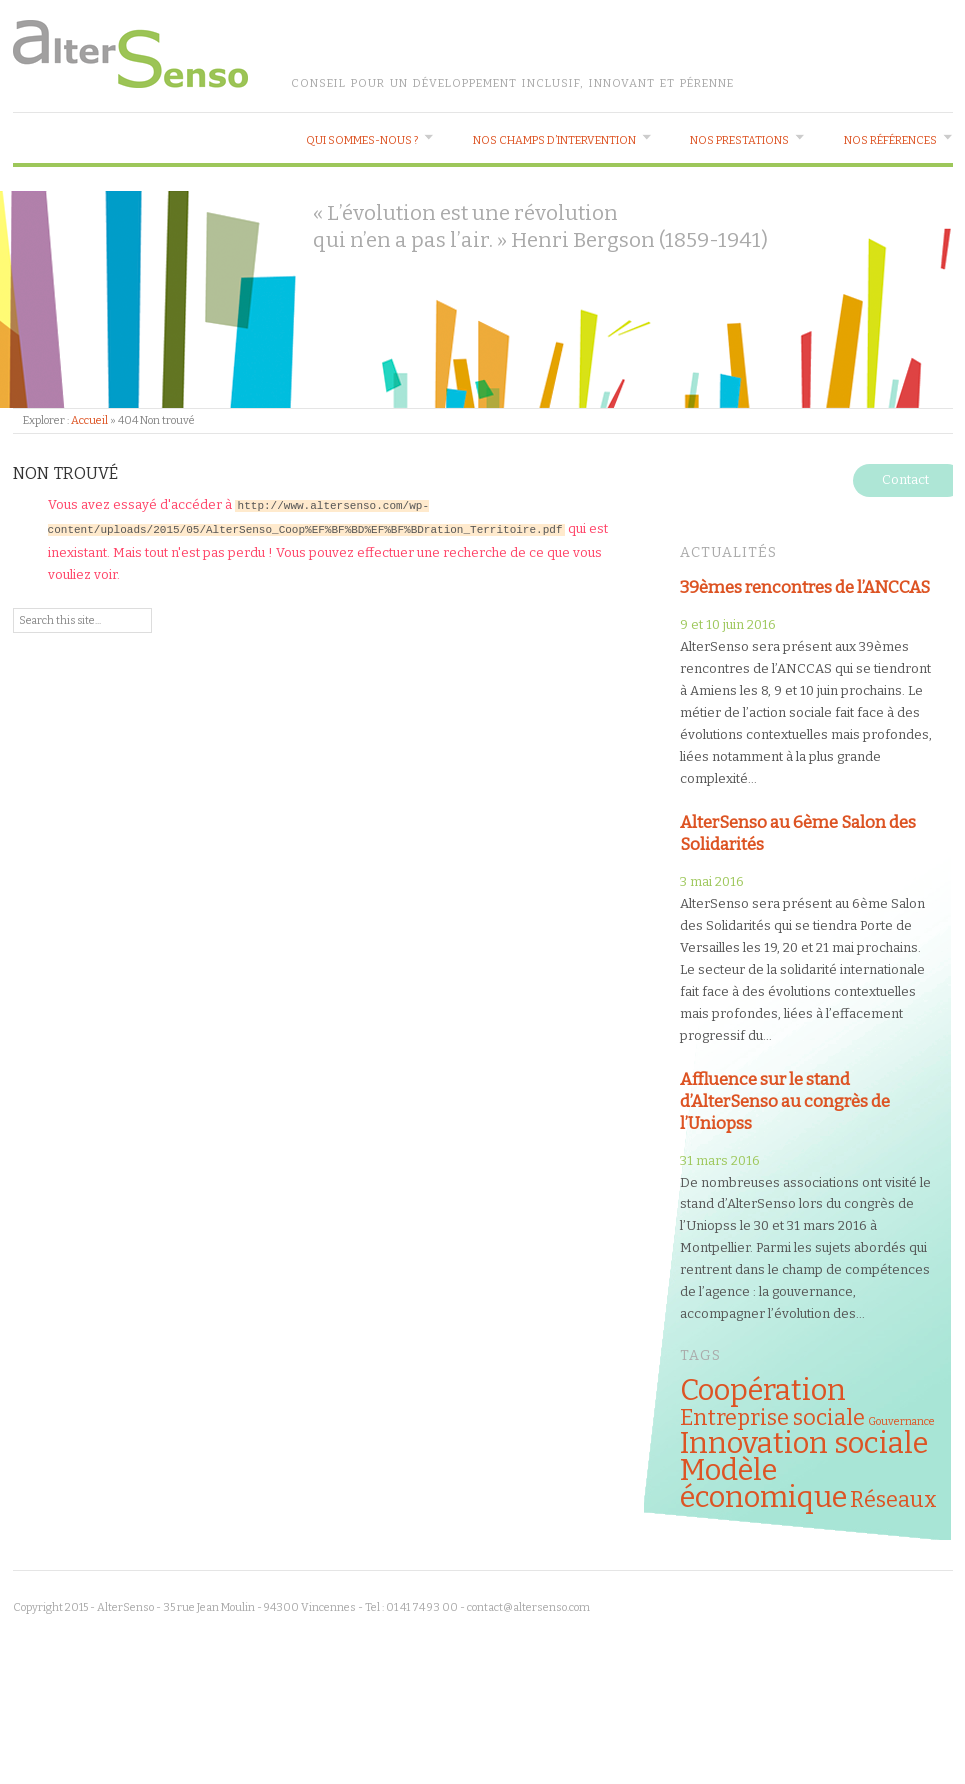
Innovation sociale (804, 1443)
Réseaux (893, 1500)
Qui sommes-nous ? (362, 140)
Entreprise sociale (772, 1418)
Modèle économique (763, 1484)
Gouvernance (901, 1421)
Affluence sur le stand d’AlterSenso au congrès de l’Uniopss (785, 1101)
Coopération (763, 1390)
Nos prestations (739, 140)
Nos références (890, 140)
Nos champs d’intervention (554, 140)
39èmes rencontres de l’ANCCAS (805, 587)
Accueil (89, 420)
